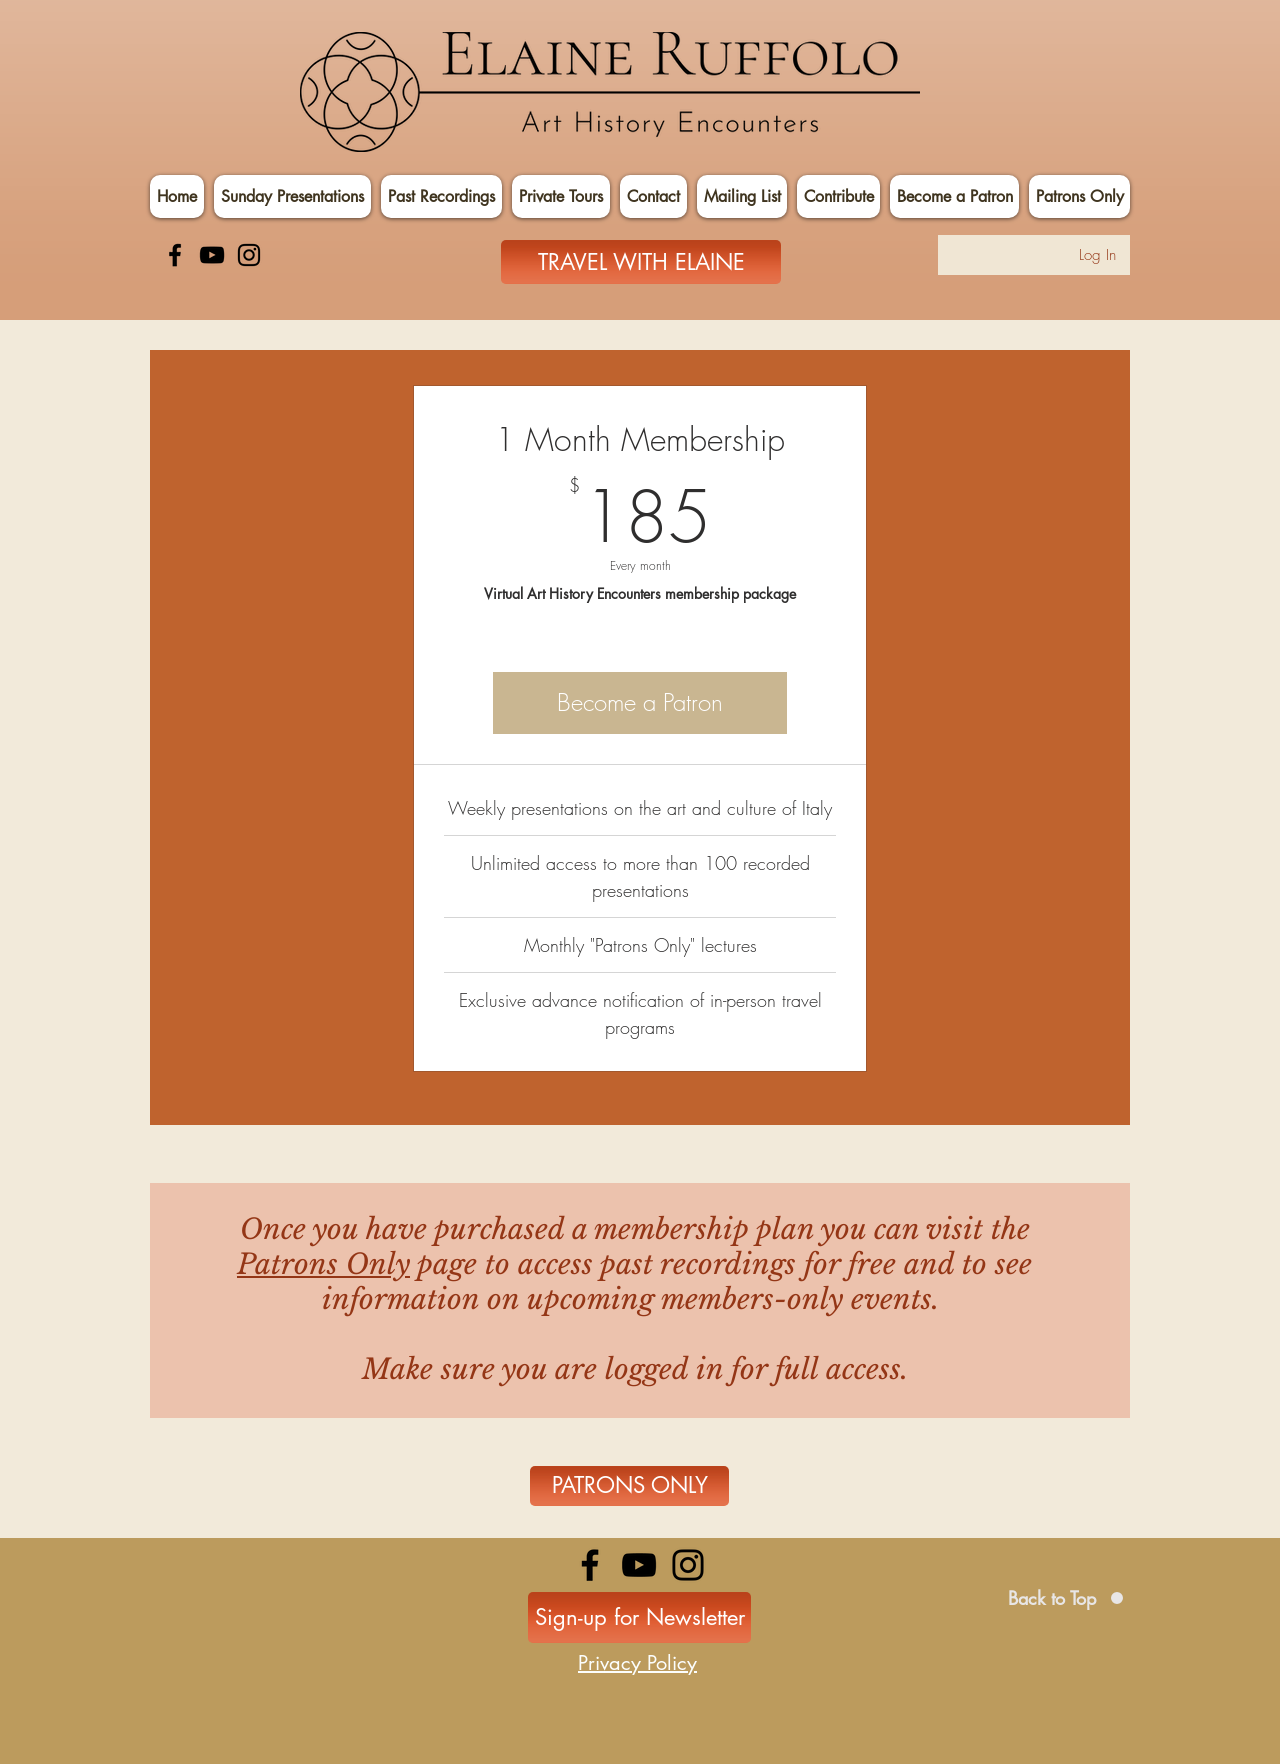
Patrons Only (323, 1264)
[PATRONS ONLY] (629, 1486)
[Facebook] (175, 255)
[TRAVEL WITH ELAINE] (641, 262)
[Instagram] (249, 255)
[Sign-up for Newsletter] (639, 1617)
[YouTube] (212, 255)
